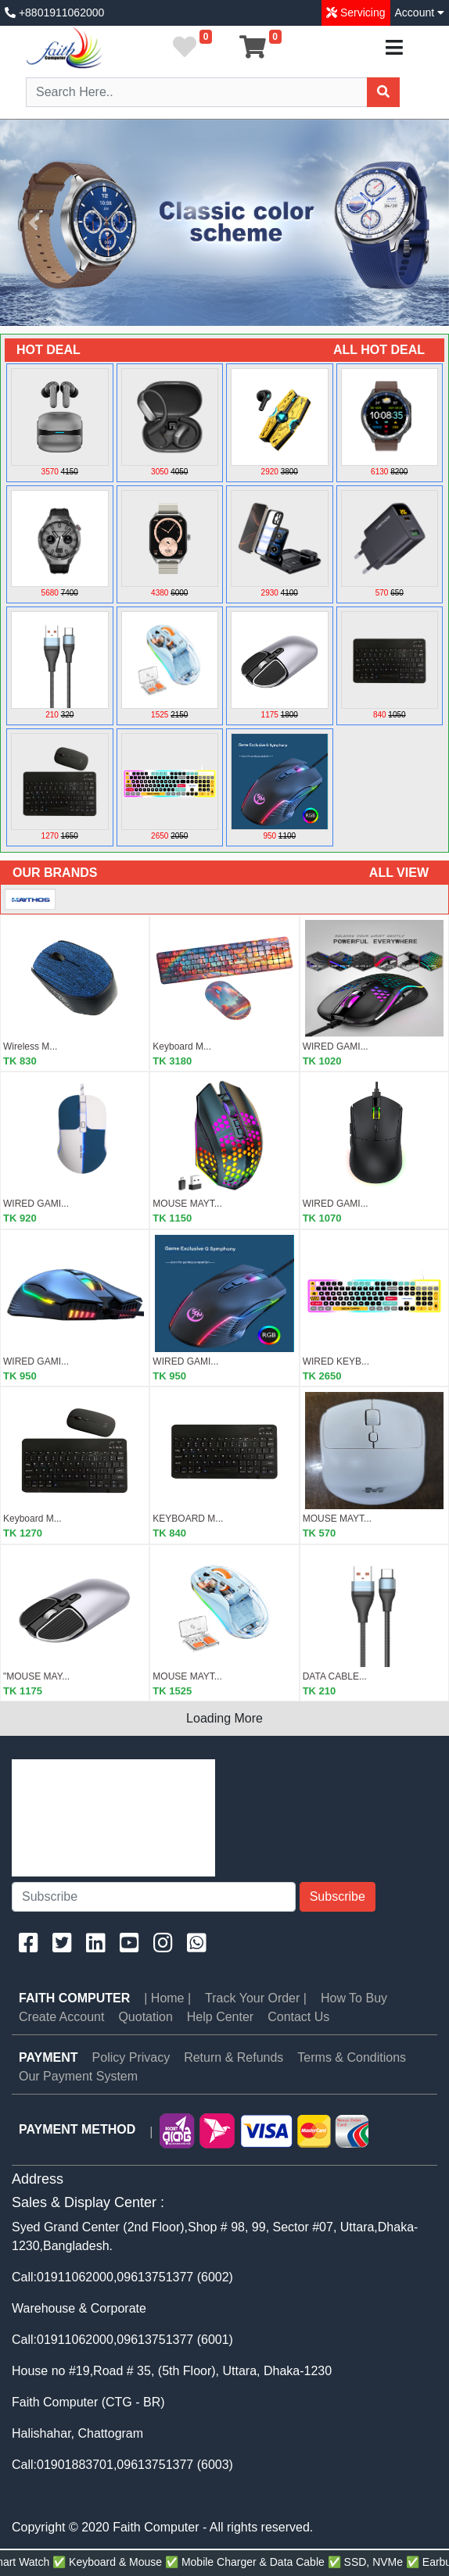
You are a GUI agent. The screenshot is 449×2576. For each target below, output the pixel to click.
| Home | (167, 1998)
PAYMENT (48, 2057)
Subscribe (337, 1896)
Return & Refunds (233, 2057)
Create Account (61, 2016)
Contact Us (298, 2016)
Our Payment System (78, 2076)
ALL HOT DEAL (379, 349)
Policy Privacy (131, 2057)
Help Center (220, 2016)
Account (419, 12)
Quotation (145, 2016)
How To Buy (354, 1998)
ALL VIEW (399, 872)
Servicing (361, 12)
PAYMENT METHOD (77, 2129)
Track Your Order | (256, 1998)
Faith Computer (74, 1998)
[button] (33, 223)
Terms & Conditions (351, 2057)
